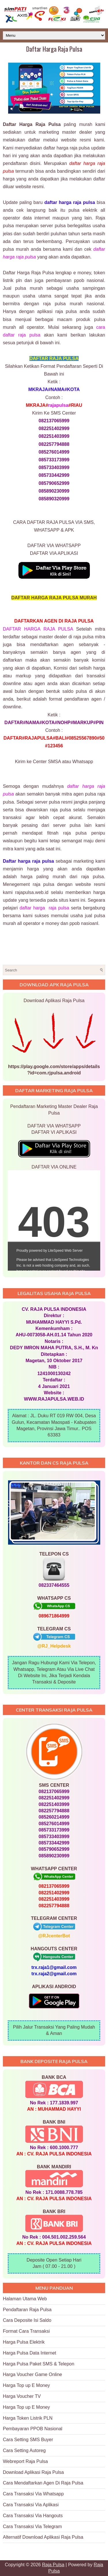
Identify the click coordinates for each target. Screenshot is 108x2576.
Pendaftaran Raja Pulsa (27, 2309)
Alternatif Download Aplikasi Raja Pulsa (43, 2537)
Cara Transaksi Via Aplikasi (31, 2504)
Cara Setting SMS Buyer (28, 2439)
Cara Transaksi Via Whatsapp (33, 2493)
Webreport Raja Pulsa (25, 2461)
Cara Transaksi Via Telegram (32, 2526)
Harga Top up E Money (26, 2385)
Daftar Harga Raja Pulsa (54, 48)
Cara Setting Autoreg (24, 2450)
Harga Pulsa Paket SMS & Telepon (38, 2363)
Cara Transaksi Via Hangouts (33, 2515)
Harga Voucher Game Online (32, 2374)
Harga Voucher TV (22, 2396)
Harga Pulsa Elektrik (24, 2342)
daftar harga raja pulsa (44, 907)
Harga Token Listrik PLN (27, 2418)
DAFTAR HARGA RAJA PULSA (38, 629)
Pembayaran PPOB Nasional (32, 2428)
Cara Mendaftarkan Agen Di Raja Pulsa (43, 2482)
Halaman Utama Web (25, 2298)
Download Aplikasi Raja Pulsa (33, 2472)
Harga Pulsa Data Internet (29, 2353)
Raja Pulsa (53, 2564)
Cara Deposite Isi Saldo (27, 2320)
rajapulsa (58, 405)
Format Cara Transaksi (26, 2331)
